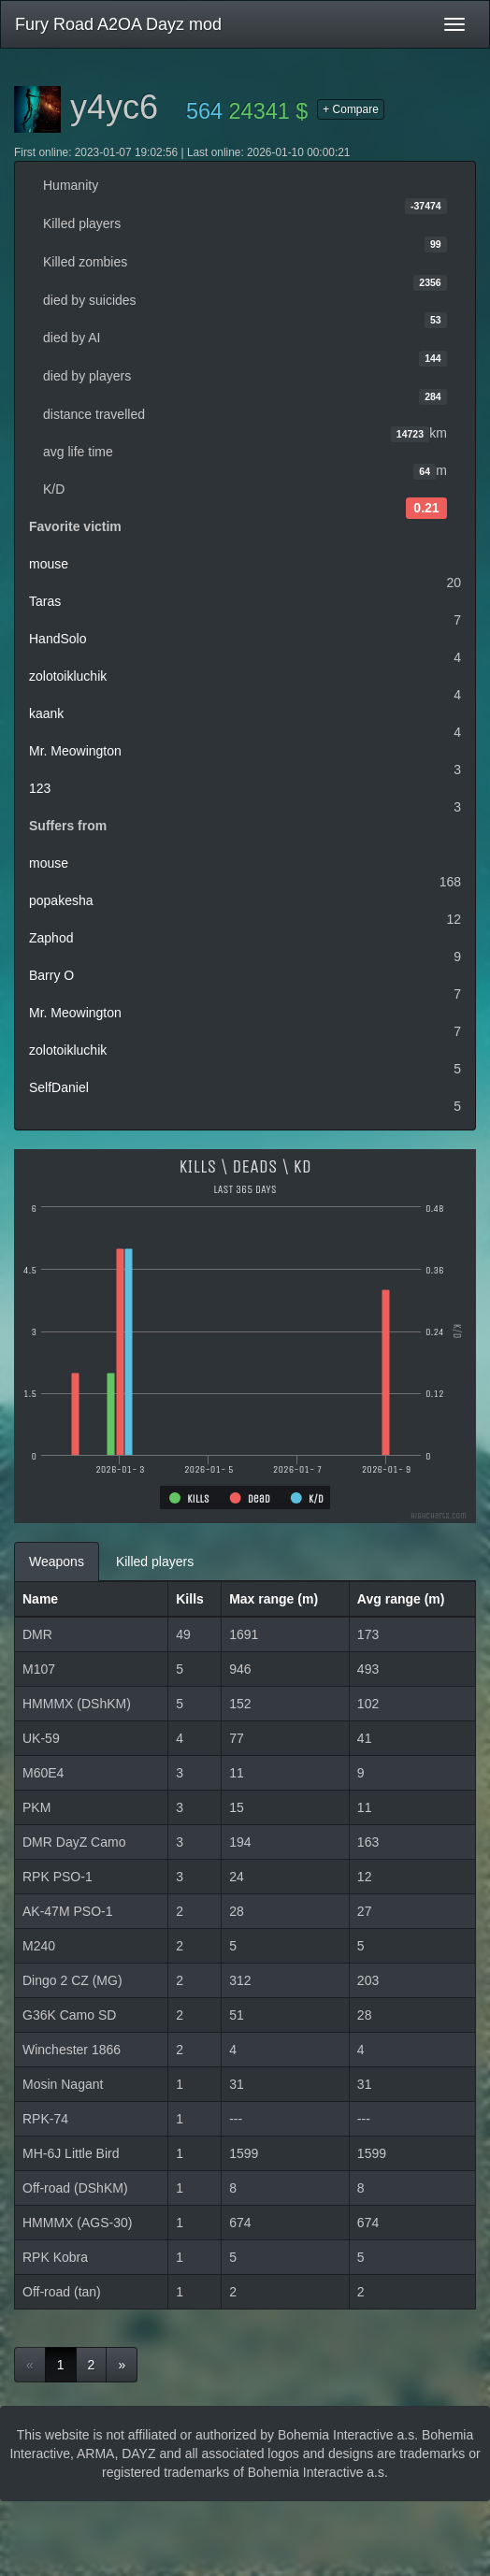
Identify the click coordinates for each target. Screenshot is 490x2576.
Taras (45, 601)
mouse (48, 563)
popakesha (61, 900)
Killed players (155, 1561)
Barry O (51, 975)
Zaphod (51, 937)
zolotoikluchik (68, 676)
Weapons (56, 1561)
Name (40, 1598)
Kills (190, 1598)
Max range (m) (273, 1598)
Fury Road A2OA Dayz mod (118, 24)
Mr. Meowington (75, 750)
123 (39, 788)
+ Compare (351, 109)
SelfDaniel (59, 1087)
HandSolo (58, 638)
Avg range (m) (401, 1598)
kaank (46, 713)
